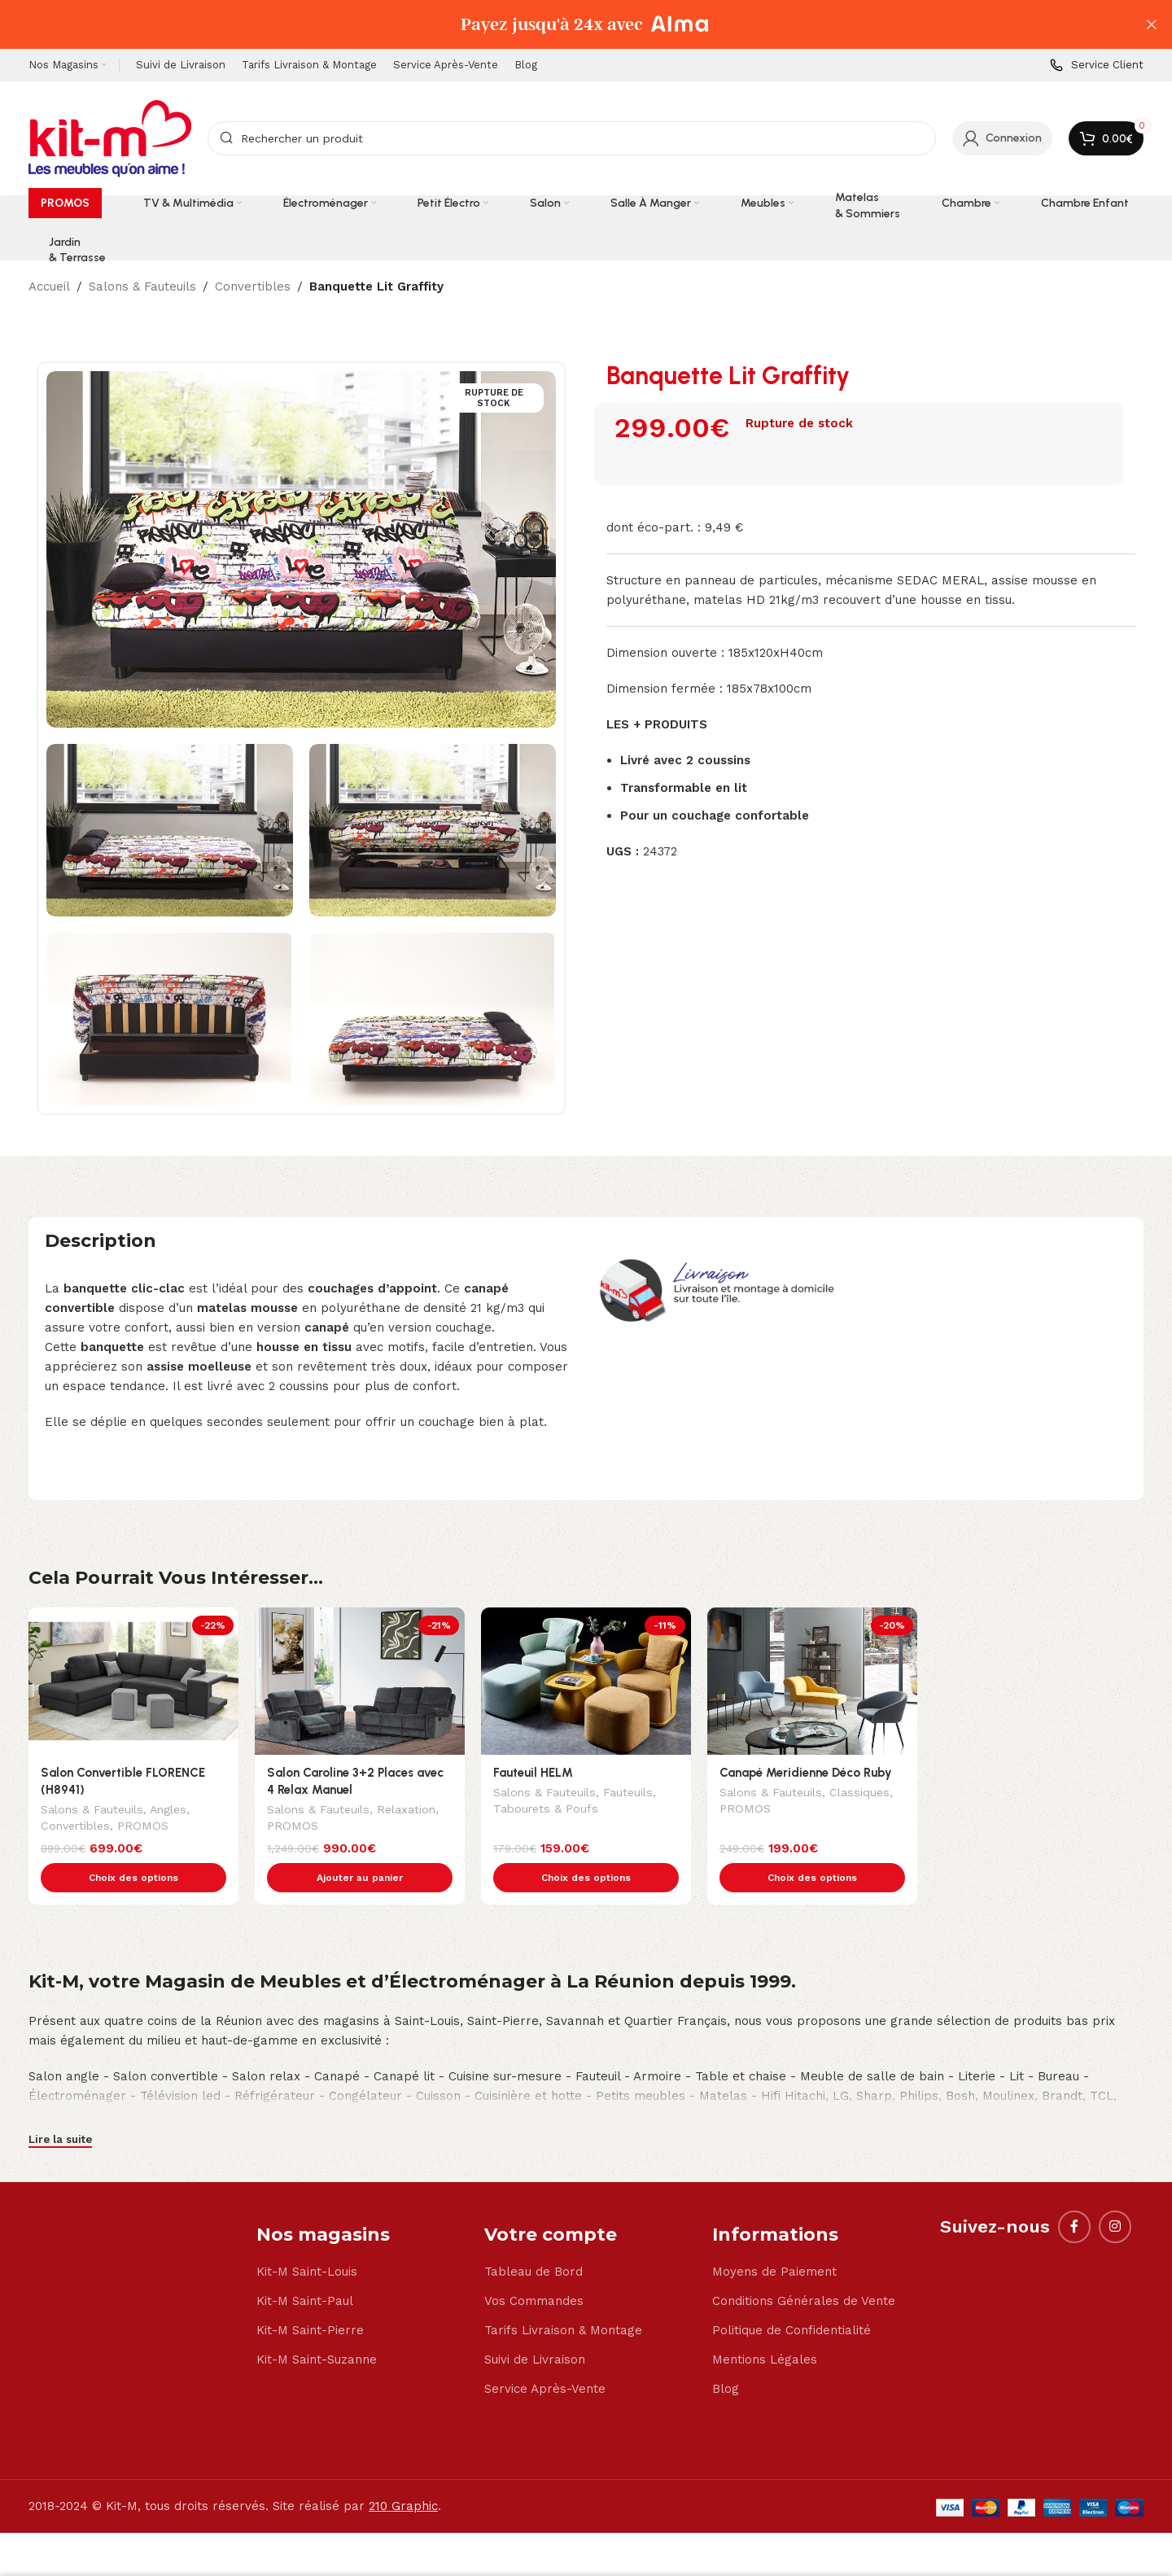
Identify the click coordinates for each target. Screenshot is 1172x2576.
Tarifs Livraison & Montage (563, 2296)
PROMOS (142, 1827)
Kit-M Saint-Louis (306, 2237)
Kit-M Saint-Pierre (310, 2296)
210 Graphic (403, 2471)
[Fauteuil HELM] (586, 1681)
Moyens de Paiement (774, 2237)
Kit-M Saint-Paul (304, 2266)
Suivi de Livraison (534, 2325)
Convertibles (253, 286)
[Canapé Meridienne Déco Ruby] (812, 1681)
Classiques (859, 1793)
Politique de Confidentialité (791, 2296)
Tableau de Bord (533, 2237)
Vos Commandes (534, 2266)
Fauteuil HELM (533, 1772)
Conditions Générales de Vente (803, 2266)
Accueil (49, 286)
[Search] (572, 138)
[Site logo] (109, 137)
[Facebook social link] (1074, 2192)
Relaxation (406, 1810)
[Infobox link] (1097, 65)
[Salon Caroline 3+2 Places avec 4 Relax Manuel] (360, 1681)
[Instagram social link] (1115, 2192)
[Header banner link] (561, 24)
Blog (725, 2354)
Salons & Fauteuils (142, 286)
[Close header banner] (1151, 24)
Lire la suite (60, 2105)
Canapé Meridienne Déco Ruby (805, 1772)
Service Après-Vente (545, 2354)
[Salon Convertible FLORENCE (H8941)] (133, 1681)
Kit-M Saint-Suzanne (316, 2325)
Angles (168, 1810)
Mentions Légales (764, 2325)
